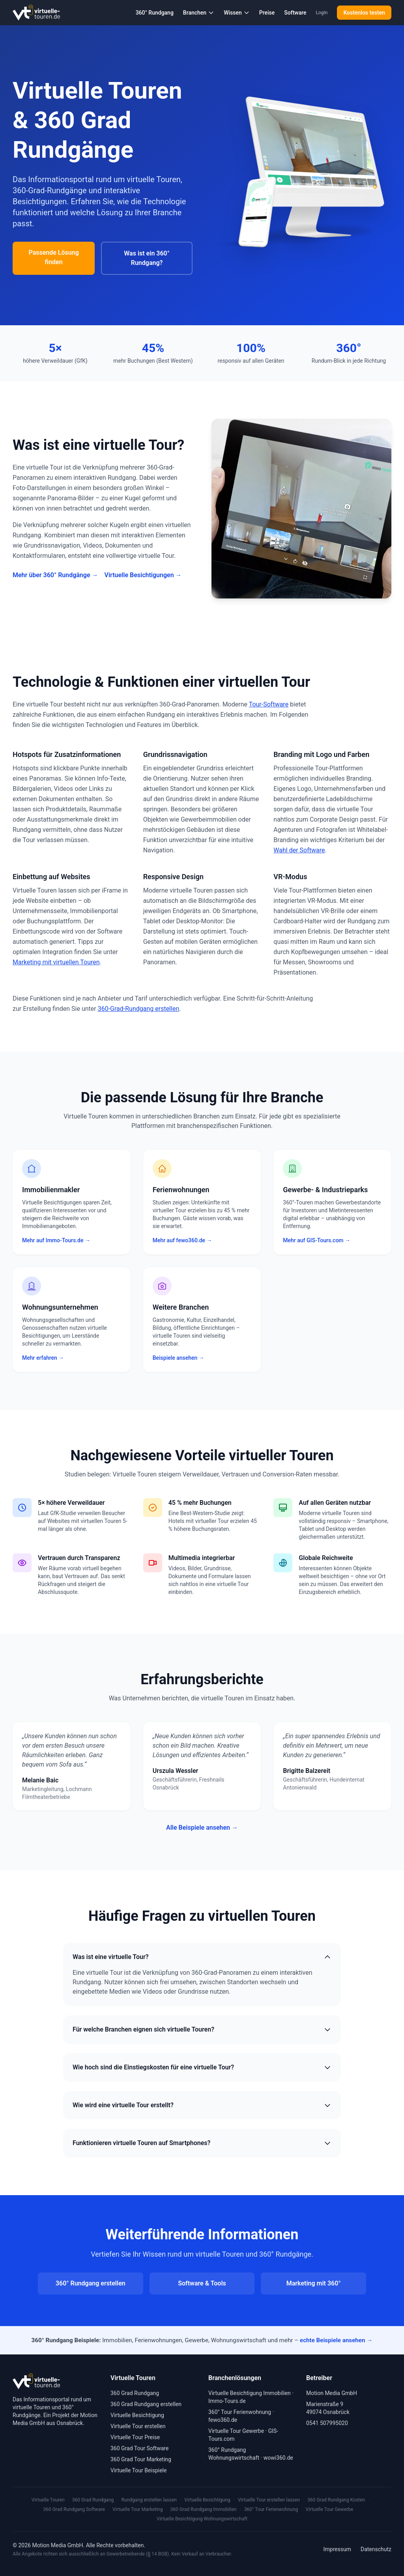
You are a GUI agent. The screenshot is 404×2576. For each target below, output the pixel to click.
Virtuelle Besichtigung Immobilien (249, 2393)
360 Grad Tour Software (139, 2448)
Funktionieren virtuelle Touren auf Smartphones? (202, 2143)
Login (322, 12)
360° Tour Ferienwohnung (239, 2412)
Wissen (237, 12)
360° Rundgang (155, 12)
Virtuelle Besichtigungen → (142, 575)
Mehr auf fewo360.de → (182, 1240)
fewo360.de (222, 2420)
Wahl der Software (299, 850)
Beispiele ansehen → (178, 1358)
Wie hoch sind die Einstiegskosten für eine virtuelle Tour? (202, 2067)
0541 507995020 (327, 2423)
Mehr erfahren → (43, 1358)
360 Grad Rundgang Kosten (336, 2500)
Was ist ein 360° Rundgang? (147, 258)
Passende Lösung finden (53, 257)
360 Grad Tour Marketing (140, 2459)
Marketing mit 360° (313, 2283)
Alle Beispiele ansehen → (202, 1827)
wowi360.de (278, 2458)
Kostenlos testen (364, 12)
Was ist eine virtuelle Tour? (202, 1957)
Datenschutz (376, 2549)
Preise (267, 12)
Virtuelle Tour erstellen (138, 2426)
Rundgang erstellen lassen (149, 2500)
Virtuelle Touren (48, 2500)
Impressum (337, 2549)
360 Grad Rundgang (134, 2393)
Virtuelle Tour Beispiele (138, 2470)
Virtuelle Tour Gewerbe (236, 2431)
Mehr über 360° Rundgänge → (55, 575)
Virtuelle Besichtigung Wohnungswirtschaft (202, 2519)
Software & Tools (202, 2283)
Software (295, 12)
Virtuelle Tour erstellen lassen (269, 2500)
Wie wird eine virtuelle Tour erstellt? (202, 2105)
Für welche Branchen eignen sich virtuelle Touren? (202, 2030)
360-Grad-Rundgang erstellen (139, 1008)
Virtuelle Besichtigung (137, 2415)
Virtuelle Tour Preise (135, 2437)
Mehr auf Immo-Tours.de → (56, 1240)
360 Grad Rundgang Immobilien (203, 2509)
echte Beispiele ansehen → (336, 2340)
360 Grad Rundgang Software (74, 2509)
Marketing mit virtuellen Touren (56, 962)
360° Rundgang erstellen (90, 2283)
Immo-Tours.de (227, 2401)
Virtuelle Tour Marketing (137, 2509)
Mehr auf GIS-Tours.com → (316, 1240)
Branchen (198, 12)
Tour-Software (268, 704)
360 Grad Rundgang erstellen (145, 2404)
